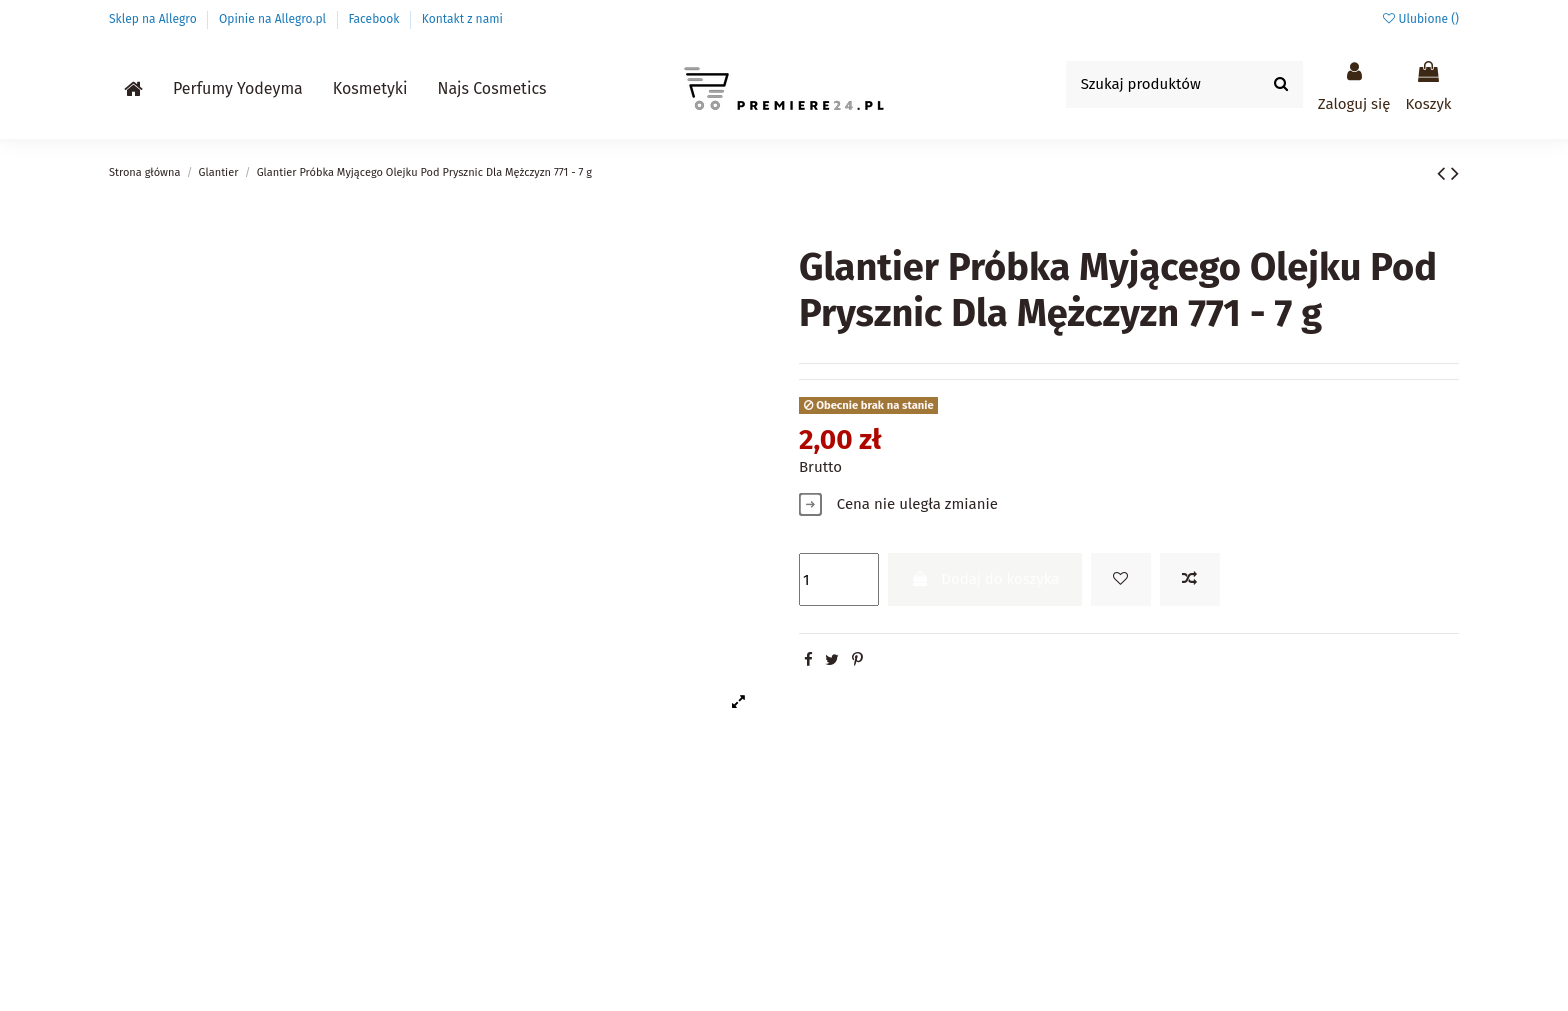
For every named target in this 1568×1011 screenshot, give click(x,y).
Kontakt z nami (462, 19)
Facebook (375, 19)
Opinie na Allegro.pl (274, 19)
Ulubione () (1421, 19)
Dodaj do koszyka (985, 579)
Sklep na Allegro (154, 19)
